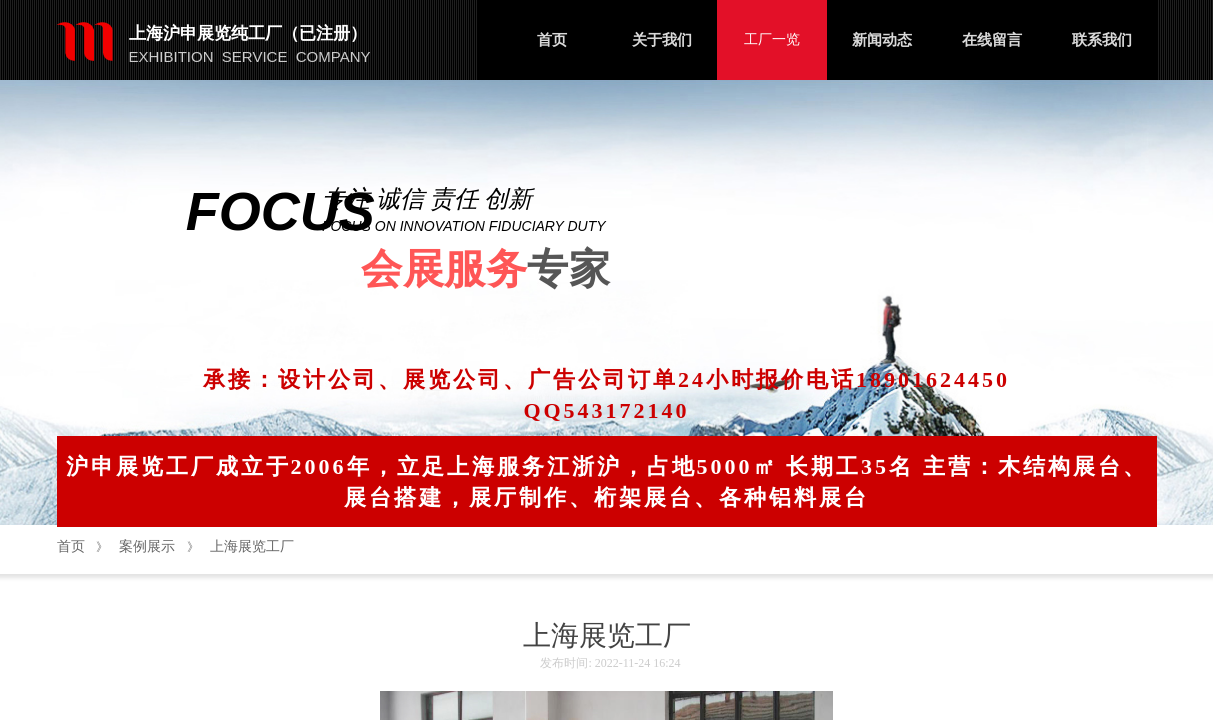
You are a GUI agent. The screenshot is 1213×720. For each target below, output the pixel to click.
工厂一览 (772, 39)
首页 (552, 40)
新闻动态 (882, 40)
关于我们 (662, 40)
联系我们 (1102, 40)
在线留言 (992, 40)
